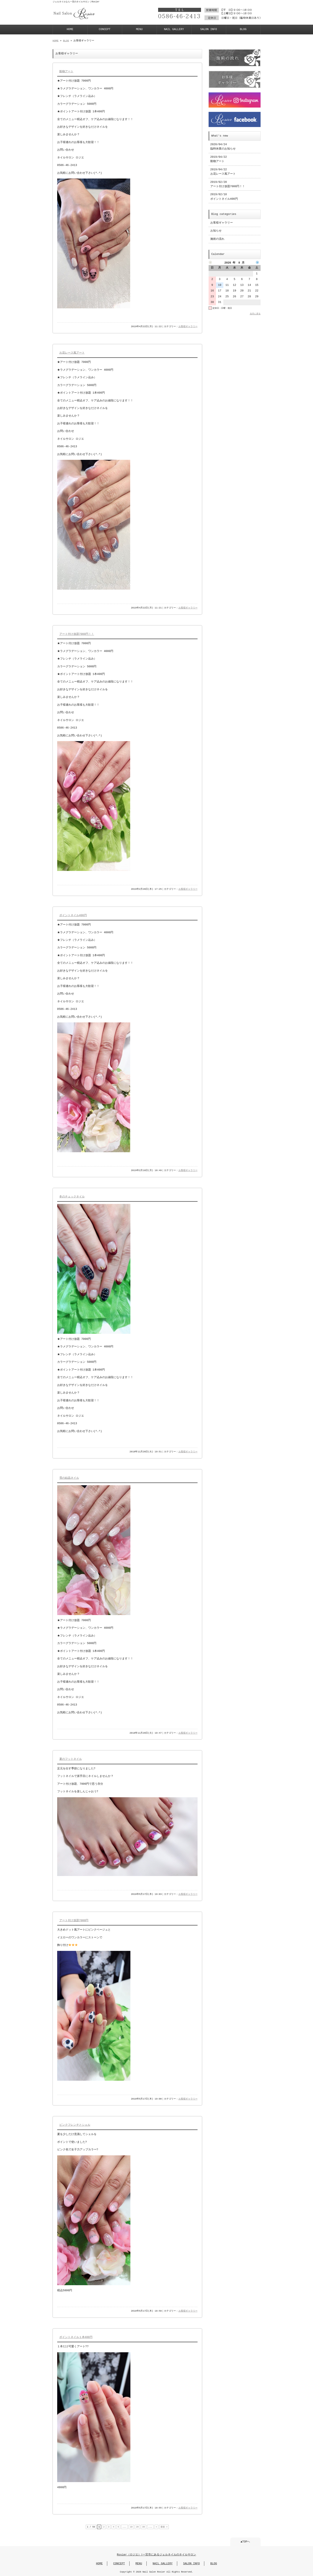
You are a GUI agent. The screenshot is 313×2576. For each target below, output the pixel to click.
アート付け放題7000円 (74, 1921)
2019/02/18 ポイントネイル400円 (224, 197)
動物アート (66, 72)
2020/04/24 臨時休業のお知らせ (223, 147)
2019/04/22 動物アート (218, 159)
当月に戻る (255, 313)
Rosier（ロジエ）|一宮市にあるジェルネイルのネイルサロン (156, 2555)
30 (143, 2526)
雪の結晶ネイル (69, 1478)
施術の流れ (217, 239)
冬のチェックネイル (72, 1197)
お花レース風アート (72, 353)
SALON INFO (208, 29)
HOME (70, 29)
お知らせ (216, 231)
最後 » (164, 2526)
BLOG (243, 29)
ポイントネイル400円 (73, 915)
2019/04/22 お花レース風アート (223, 172)
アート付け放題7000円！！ (76, 634)
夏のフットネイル (70, 1759)
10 (131, 2526)
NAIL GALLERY (174, 29)
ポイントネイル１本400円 (75, 2337)
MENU (139, 29)
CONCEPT (104, 29)
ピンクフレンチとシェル (74, 2125)
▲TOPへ (245, 2542)
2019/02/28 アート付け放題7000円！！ (227, 184)
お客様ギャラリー (188, 326)
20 (137, 2526)
